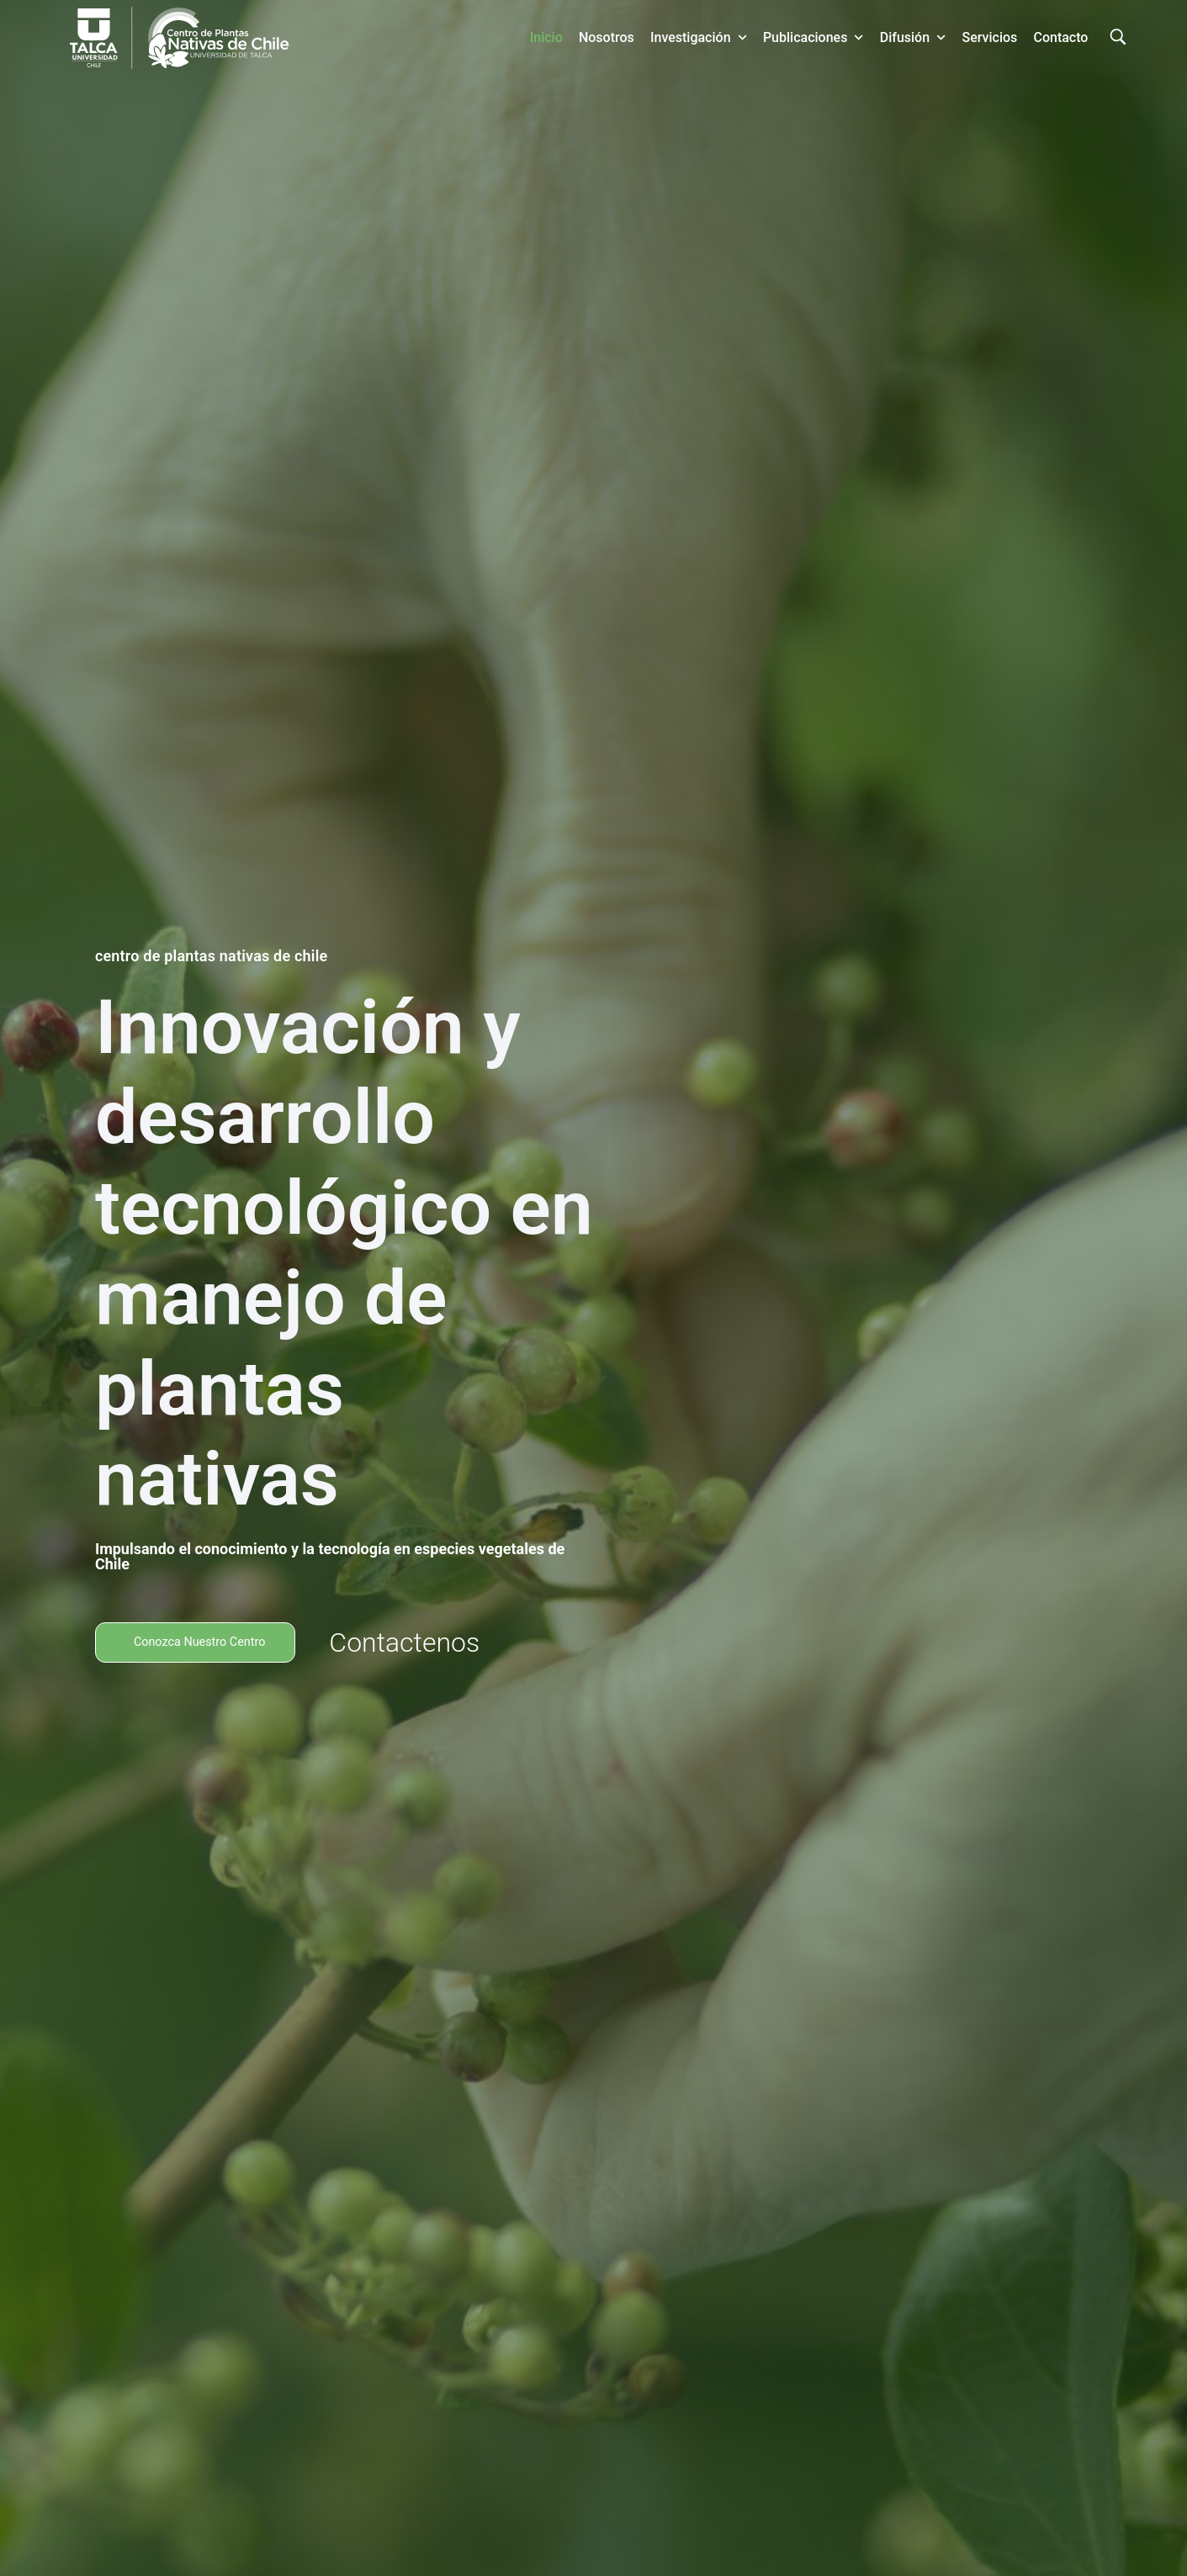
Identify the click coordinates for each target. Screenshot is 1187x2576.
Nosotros (606, 37)
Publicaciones (813, 37)
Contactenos (419, 1642)
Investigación (698, 37)
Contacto (1060, 37)
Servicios (989, 37)
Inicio (546, 37)
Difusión (913, 37)
